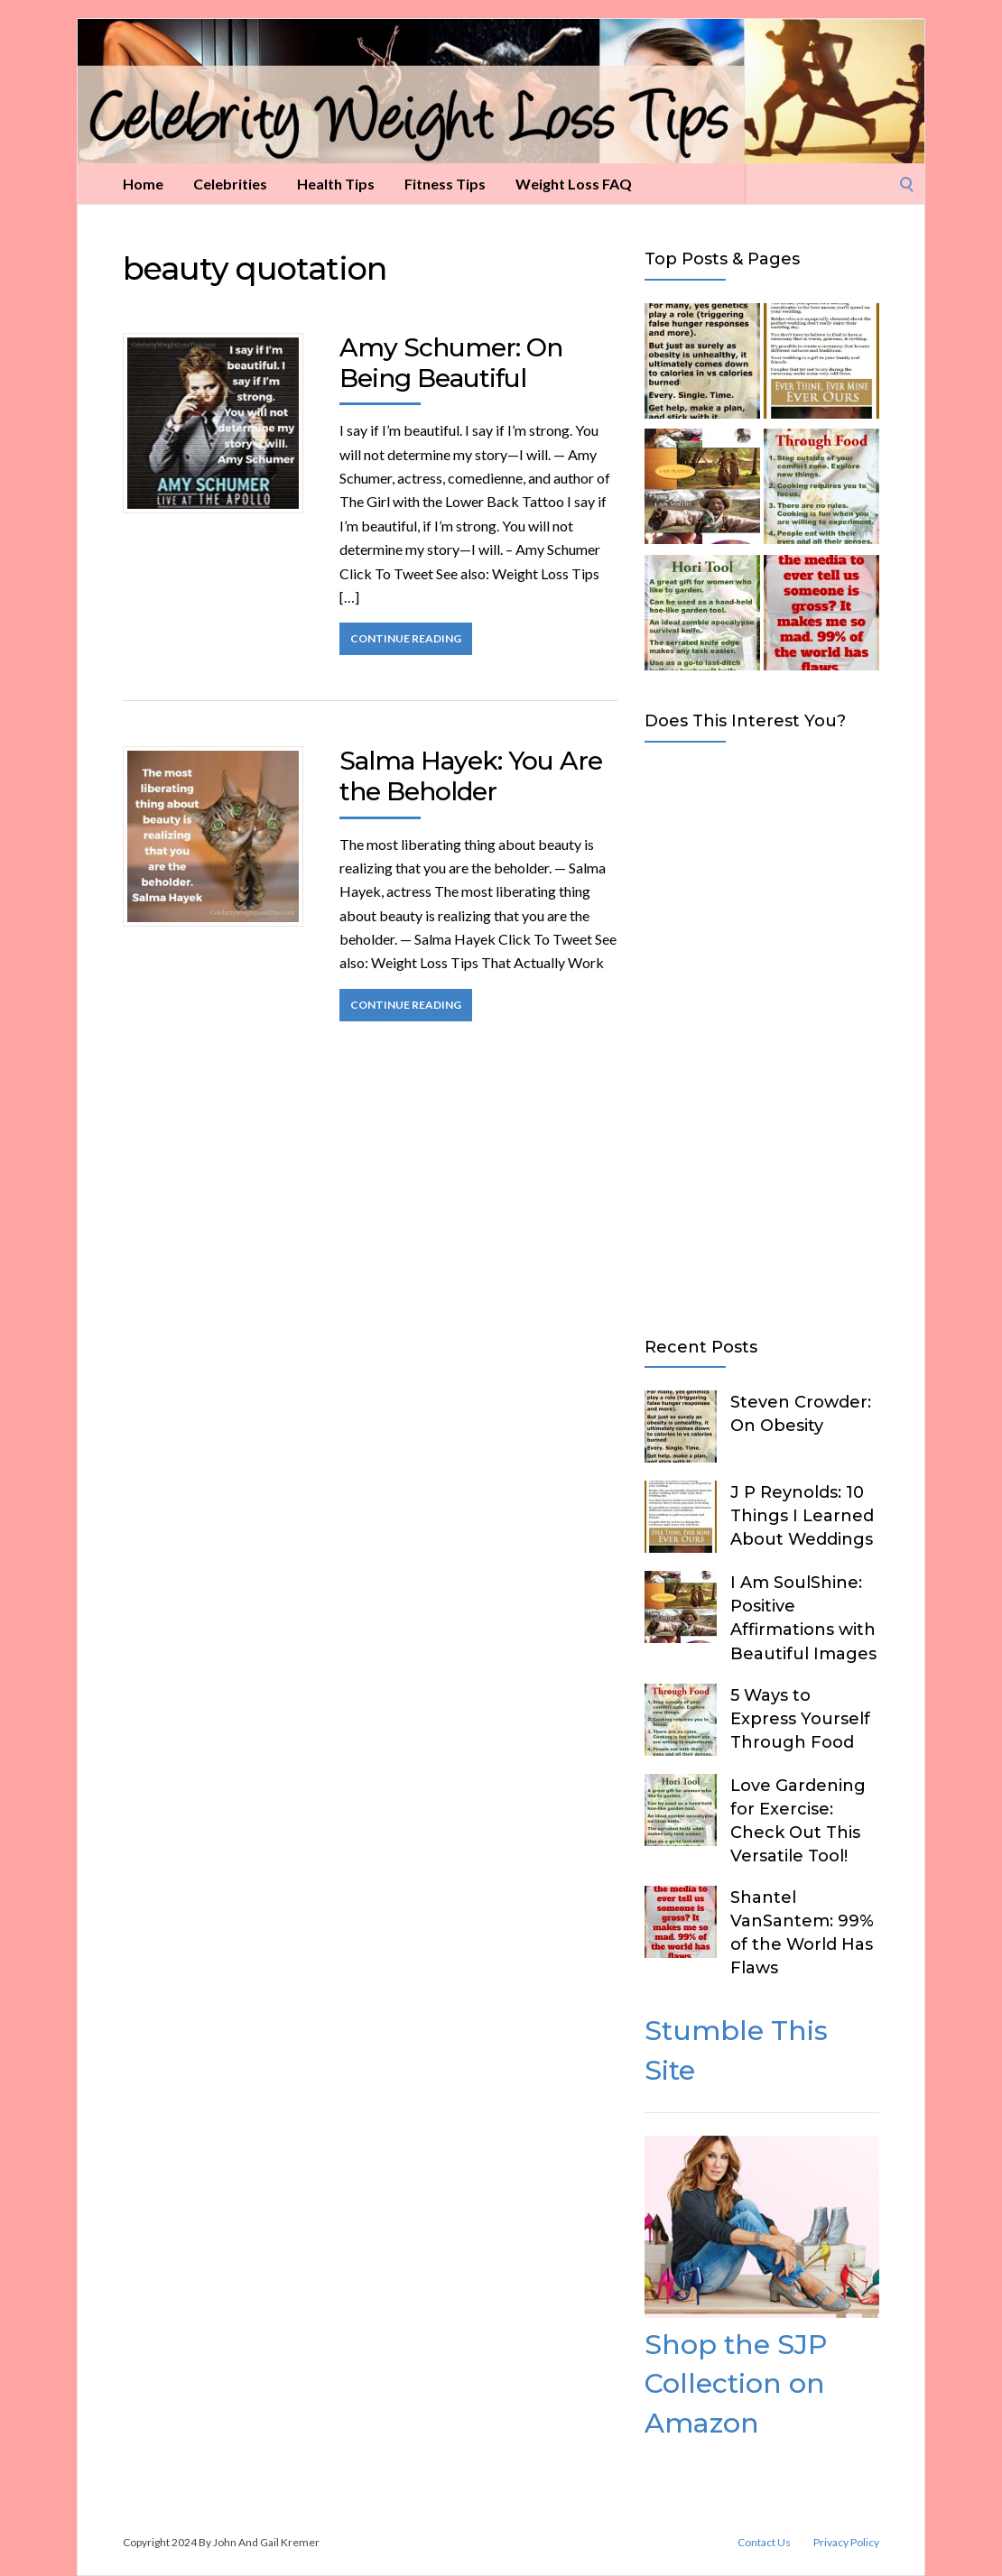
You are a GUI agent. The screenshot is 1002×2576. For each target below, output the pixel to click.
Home (143, 183)
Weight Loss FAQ (573, 183)
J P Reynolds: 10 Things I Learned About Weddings (802, 1515)
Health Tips (336, 183)
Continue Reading (405, 638)
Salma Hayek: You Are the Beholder (470, 776)
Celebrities (230, 183)
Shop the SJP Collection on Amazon (736, 2384)
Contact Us (764, 2542)
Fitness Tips (445, 183)
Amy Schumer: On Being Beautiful (450, 362)
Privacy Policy (846, 2542)
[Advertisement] (762, 1035)
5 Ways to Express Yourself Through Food (800, 1718)
